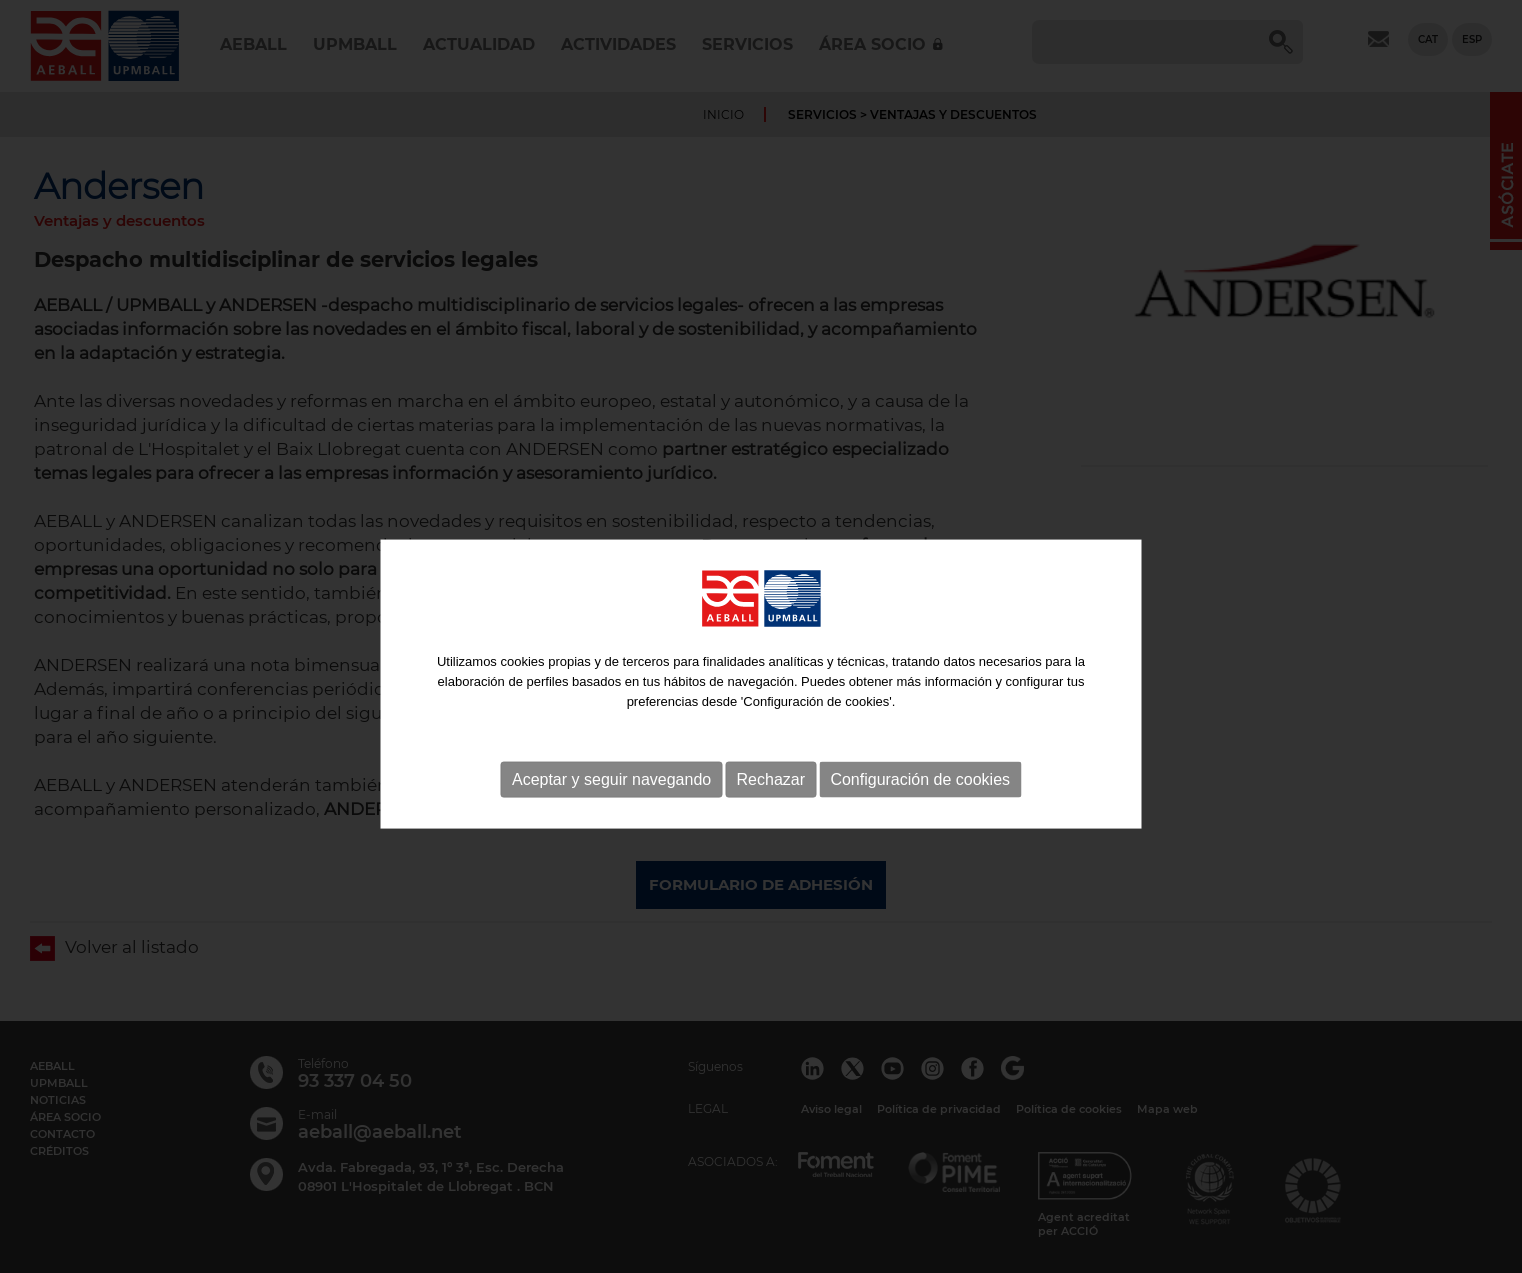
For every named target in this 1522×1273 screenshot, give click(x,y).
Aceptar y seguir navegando (611, 825)
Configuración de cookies (920, 825)
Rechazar (771, 825)
